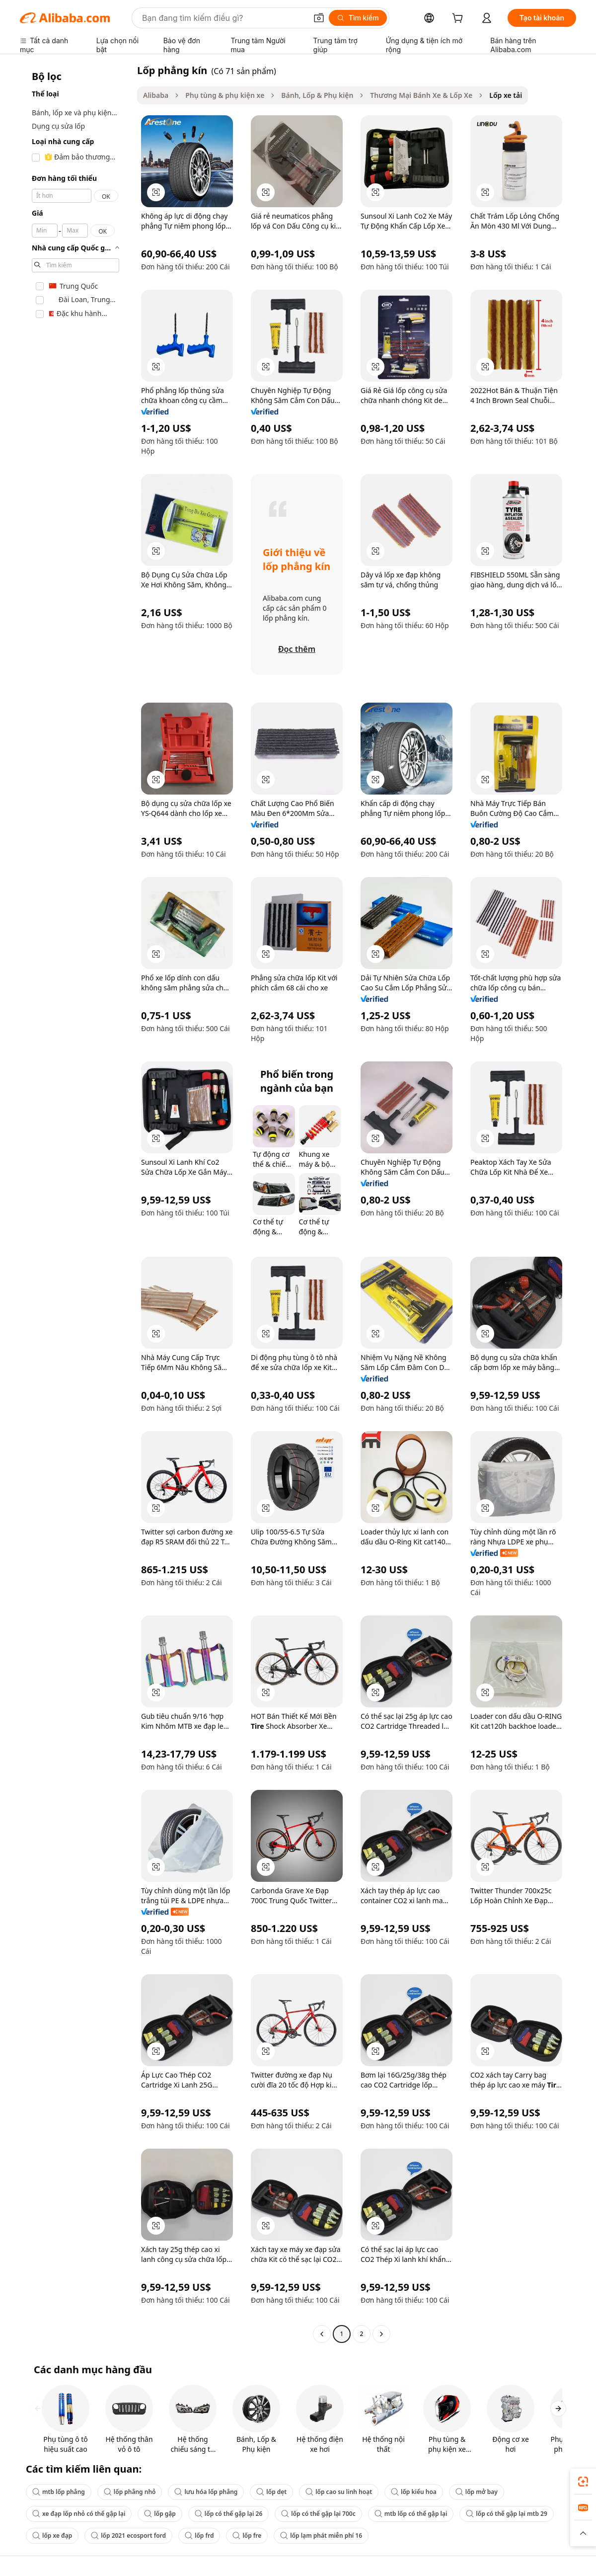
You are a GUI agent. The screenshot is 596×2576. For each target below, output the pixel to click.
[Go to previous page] (322, 2334)
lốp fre (246, 2535)
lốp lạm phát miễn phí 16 (321, 2535)
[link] (583, 2482)
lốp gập (159, 2513)
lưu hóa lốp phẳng (205, 2492)
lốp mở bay (476, 2492)
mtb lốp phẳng (58, 2492)
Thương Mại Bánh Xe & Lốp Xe (421, 95)
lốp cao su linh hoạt (338, 2492)
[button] (319, 18)
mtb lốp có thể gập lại (410, 2513)
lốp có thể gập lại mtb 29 (506, 2513)
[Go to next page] (381, 2334)
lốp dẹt (271, 2492)
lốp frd (199, 2535)
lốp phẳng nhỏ (130, 2492)
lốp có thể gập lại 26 (228, 2513)
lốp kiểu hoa (414, 2492)
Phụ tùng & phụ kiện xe (224, 95)
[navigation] (75, 1203)
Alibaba (155, 95)
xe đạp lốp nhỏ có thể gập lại (78, 2513)
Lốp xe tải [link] (505, 95)
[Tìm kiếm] (358, 18)
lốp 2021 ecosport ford (128, 2535)
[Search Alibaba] (223, 17)
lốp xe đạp (52, 2535)
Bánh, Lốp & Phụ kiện (317, 95)
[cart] (459, 19)
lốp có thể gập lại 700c (318, 2513)
